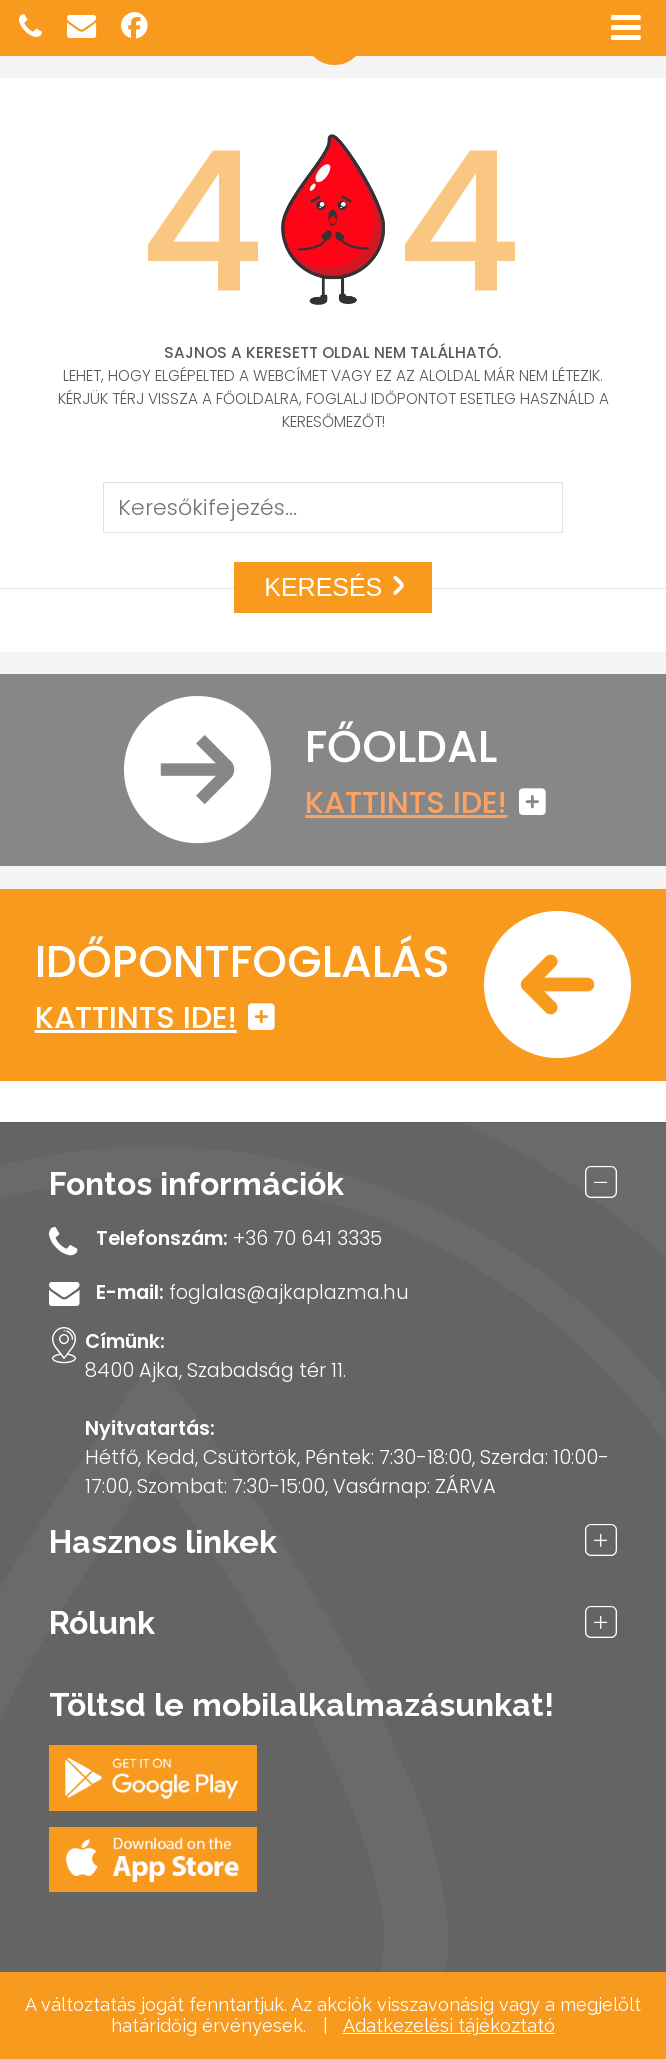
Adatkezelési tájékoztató (449, 2025)
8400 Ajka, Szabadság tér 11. (215, 1370)
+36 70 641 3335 (307, 1238)
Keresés (338, 586)
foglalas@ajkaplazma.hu (289, 1292)
